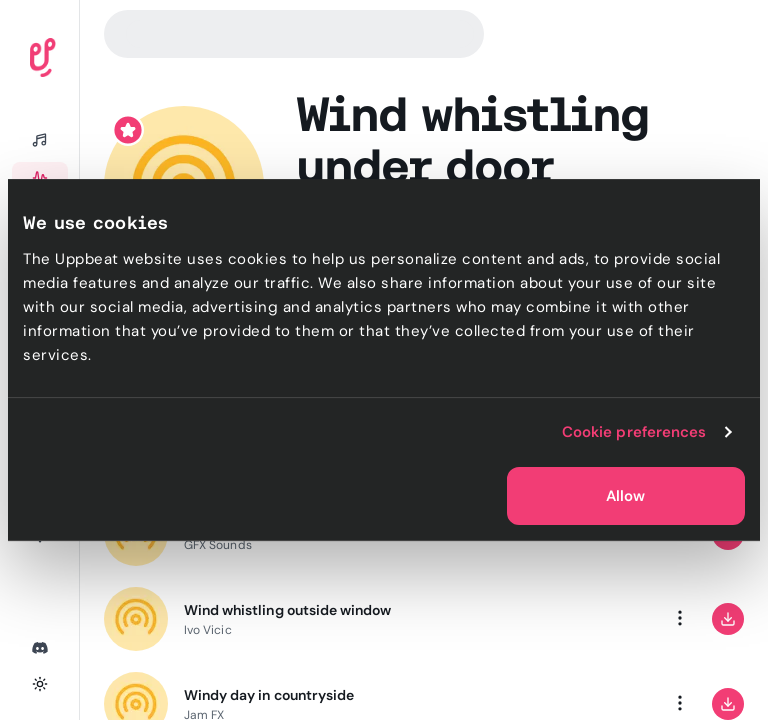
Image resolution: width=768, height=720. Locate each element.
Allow (625, 496)
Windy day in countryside (269, 695)
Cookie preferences (634, 432)
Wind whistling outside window (287, 610)
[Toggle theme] (40, 684)
